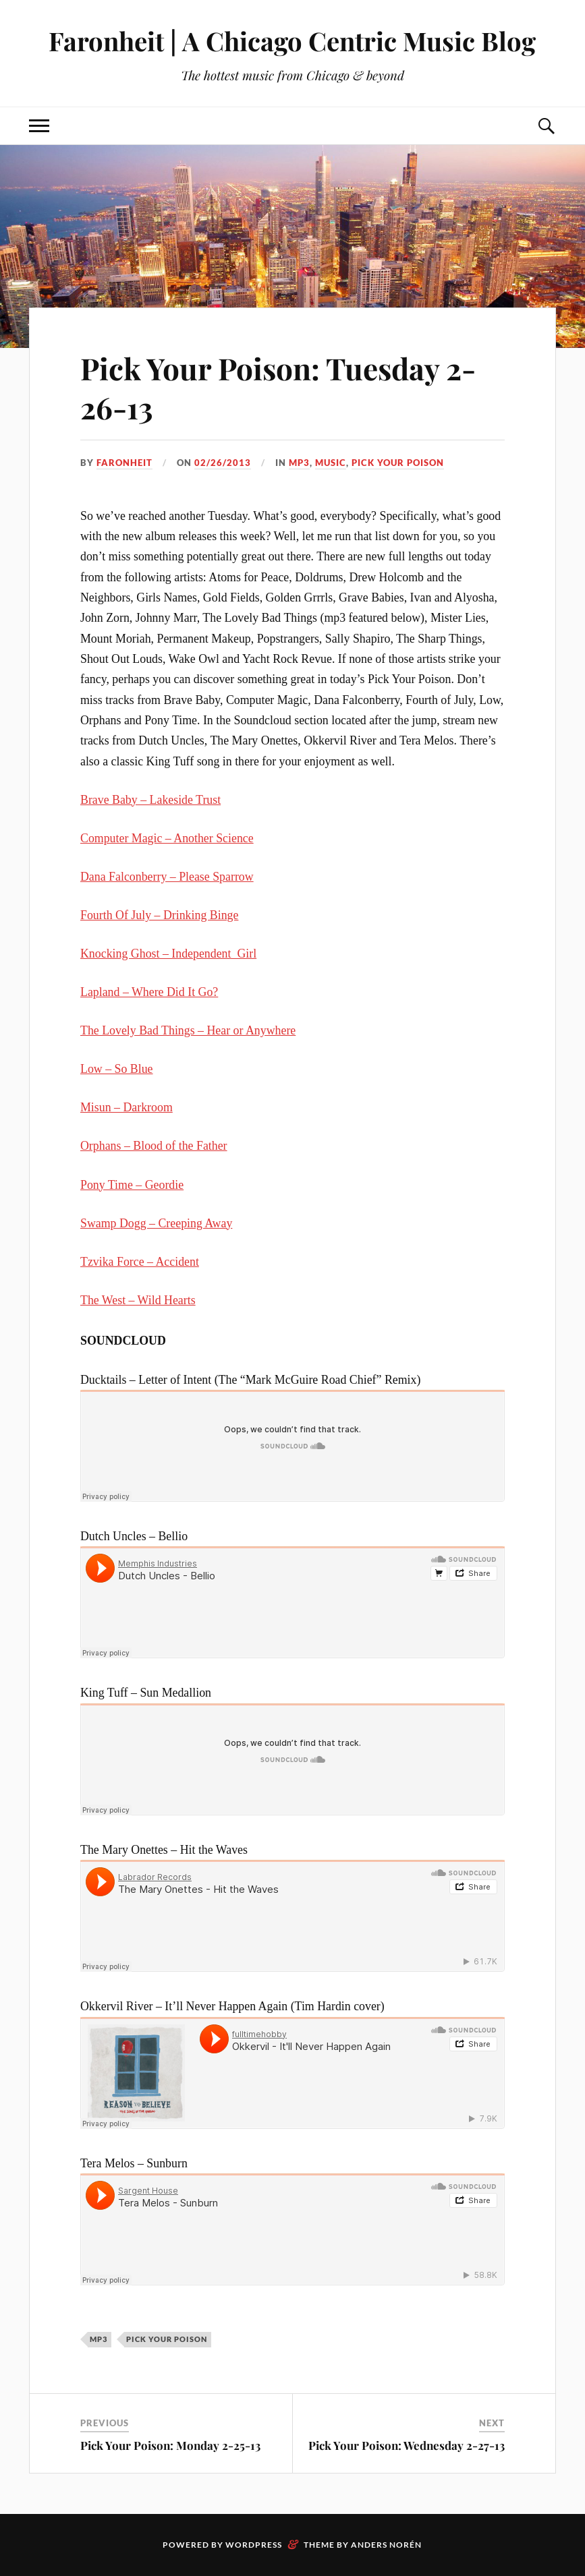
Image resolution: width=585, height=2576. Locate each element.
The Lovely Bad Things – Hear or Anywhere (188, 1030)
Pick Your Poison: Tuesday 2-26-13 (278, 387)
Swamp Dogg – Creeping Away (156, 1223)
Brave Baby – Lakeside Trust (150, 800)
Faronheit (124, 462)
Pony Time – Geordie (132, 1185)
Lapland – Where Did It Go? (149, 992)
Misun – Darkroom (126, 1107)
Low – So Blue (116, 1069)
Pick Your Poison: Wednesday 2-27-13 (406, 2445)
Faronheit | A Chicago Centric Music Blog (292, 41)
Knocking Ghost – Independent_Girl (168, 953)
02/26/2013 (222, 462)
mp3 (299, 462)
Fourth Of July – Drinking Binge (159, 915)
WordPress (253, 2545)
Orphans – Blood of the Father (153, 1145)
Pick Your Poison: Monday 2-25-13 (170, 2445)
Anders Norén (386, 2545)
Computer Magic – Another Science (167, 838)
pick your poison (398, 462)
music (330, 462)
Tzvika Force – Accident (139, 1261)
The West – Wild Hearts (138, 1300)
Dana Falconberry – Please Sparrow (167, 876)
